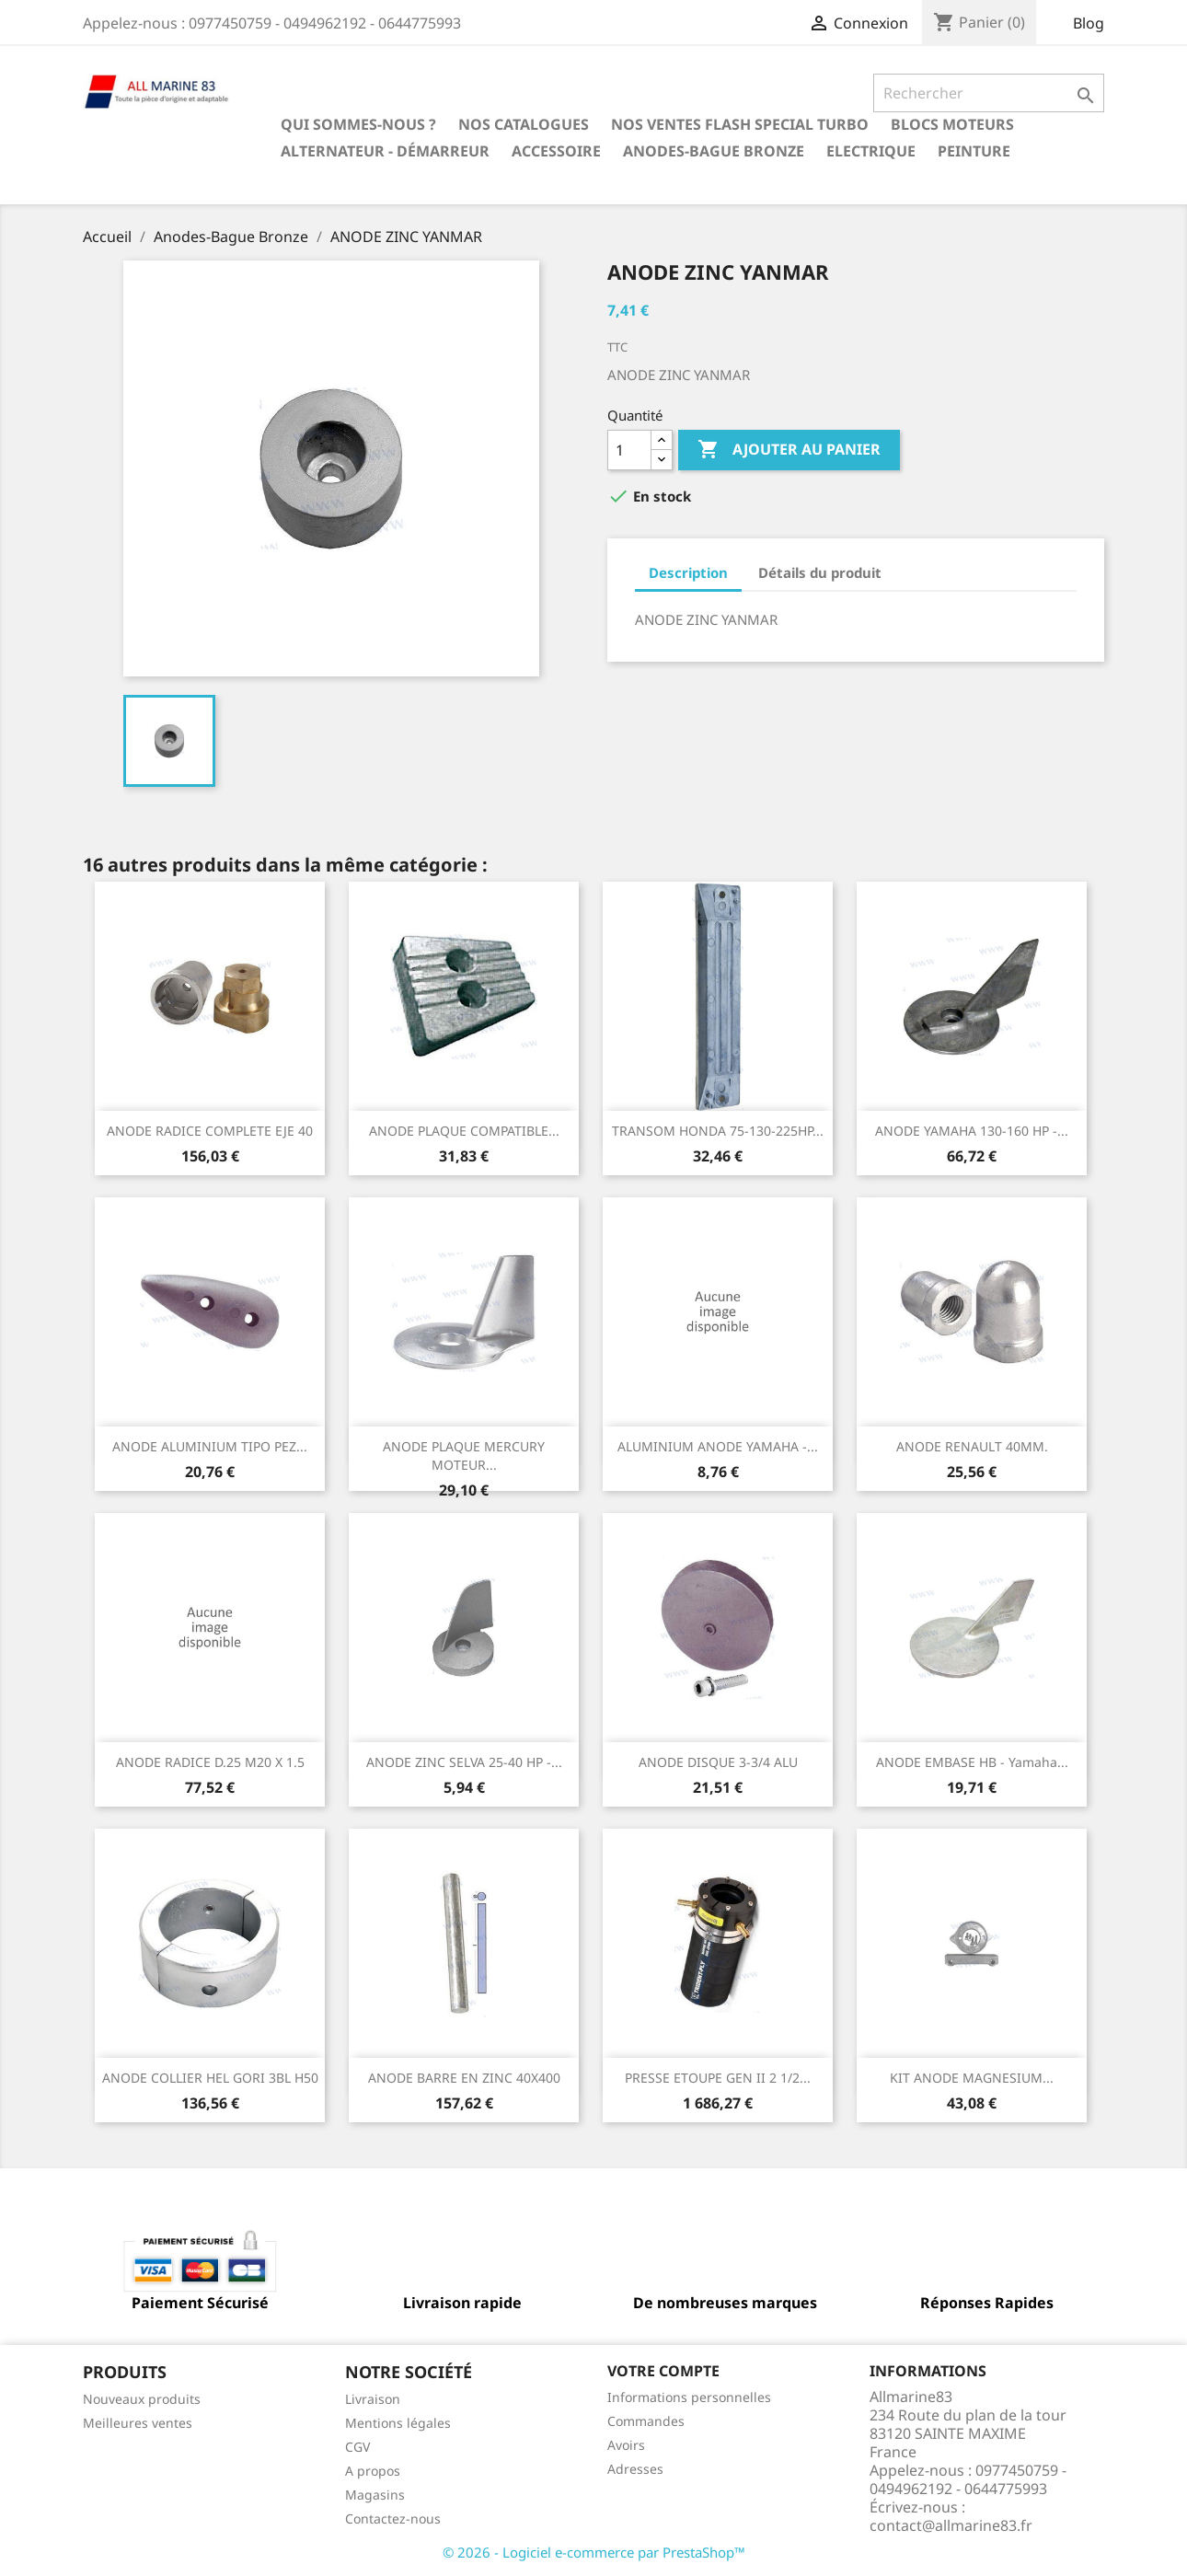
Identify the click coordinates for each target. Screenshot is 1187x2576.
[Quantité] (629, 450)
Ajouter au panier (789, 450)
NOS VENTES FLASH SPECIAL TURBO (740, 124)
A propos (372, 2470)
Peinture (974, 151)
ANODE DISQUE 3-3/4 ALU (718, 1762)
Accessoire (556, 151)
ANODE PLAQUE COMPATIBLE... (464, 1130)
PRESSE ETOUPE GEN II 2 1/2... (718, 2077)
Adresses (635, 2469)
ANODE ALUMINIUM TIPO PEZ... (209, 1446)
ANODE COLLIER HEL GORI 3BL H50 (210, 2077)
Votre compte (663, 2371)
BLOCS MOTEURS (952, 124)
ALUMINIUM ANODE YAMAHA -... (717, 1446)
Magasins (375, 2494)
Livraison (372, 2399)
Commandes (646, 2421)
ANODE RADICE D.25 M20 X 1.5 (210, 1762)
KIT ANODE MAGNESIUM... (972, 2077)
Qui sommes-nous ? (358, 124)
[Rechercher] (988, 93)
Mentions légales (398, 2423)
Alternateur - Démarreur (385, 151)
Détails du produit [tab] (820, 572)
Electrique (871, 151)
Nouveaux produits (142, 2399)
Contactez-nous (393, 2518)
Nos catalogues (523, 124)
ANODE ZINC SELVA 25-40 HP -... (464, 1762)
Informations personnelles (689, 2397)
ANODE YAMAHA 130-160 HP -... (971, 1130)
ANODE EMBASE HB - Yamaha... (972, 1762)
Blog (1088, 23)
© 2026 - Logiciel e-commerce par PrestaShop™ (594, 2552)
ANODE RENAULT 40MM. (972, 1446)
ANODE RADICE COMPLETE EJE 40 (210, 1130)
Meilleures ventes (137, 2423)
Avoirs (626, 2445)
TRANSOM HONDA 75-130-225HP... (718, 1130)
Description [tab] (688, 572)
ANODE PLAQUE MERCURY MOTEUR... (464, 1455)
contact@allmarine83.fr (951, 2525)
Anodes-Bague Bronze (713, 151)
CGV (357, 2446)
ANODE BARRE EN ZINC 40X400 (464, 2077)
